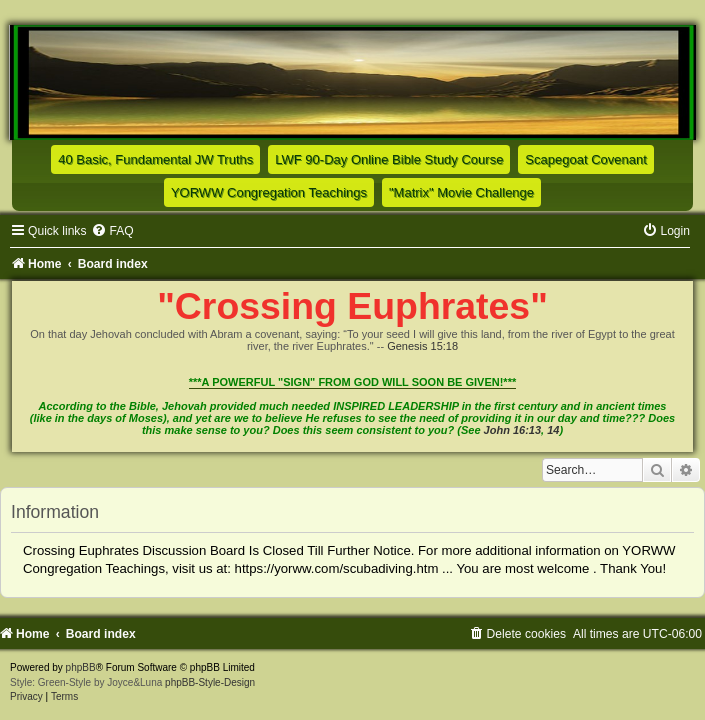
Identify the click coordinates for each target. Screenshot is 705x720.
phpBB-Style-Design (210, 682)
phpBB (81, 667)
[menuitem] (112, 231)
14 (553, 430)
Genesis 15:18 (422, 346)
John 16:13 (512, 430)
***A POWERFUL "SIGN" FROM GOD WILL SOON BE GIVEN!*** (352, 382)
